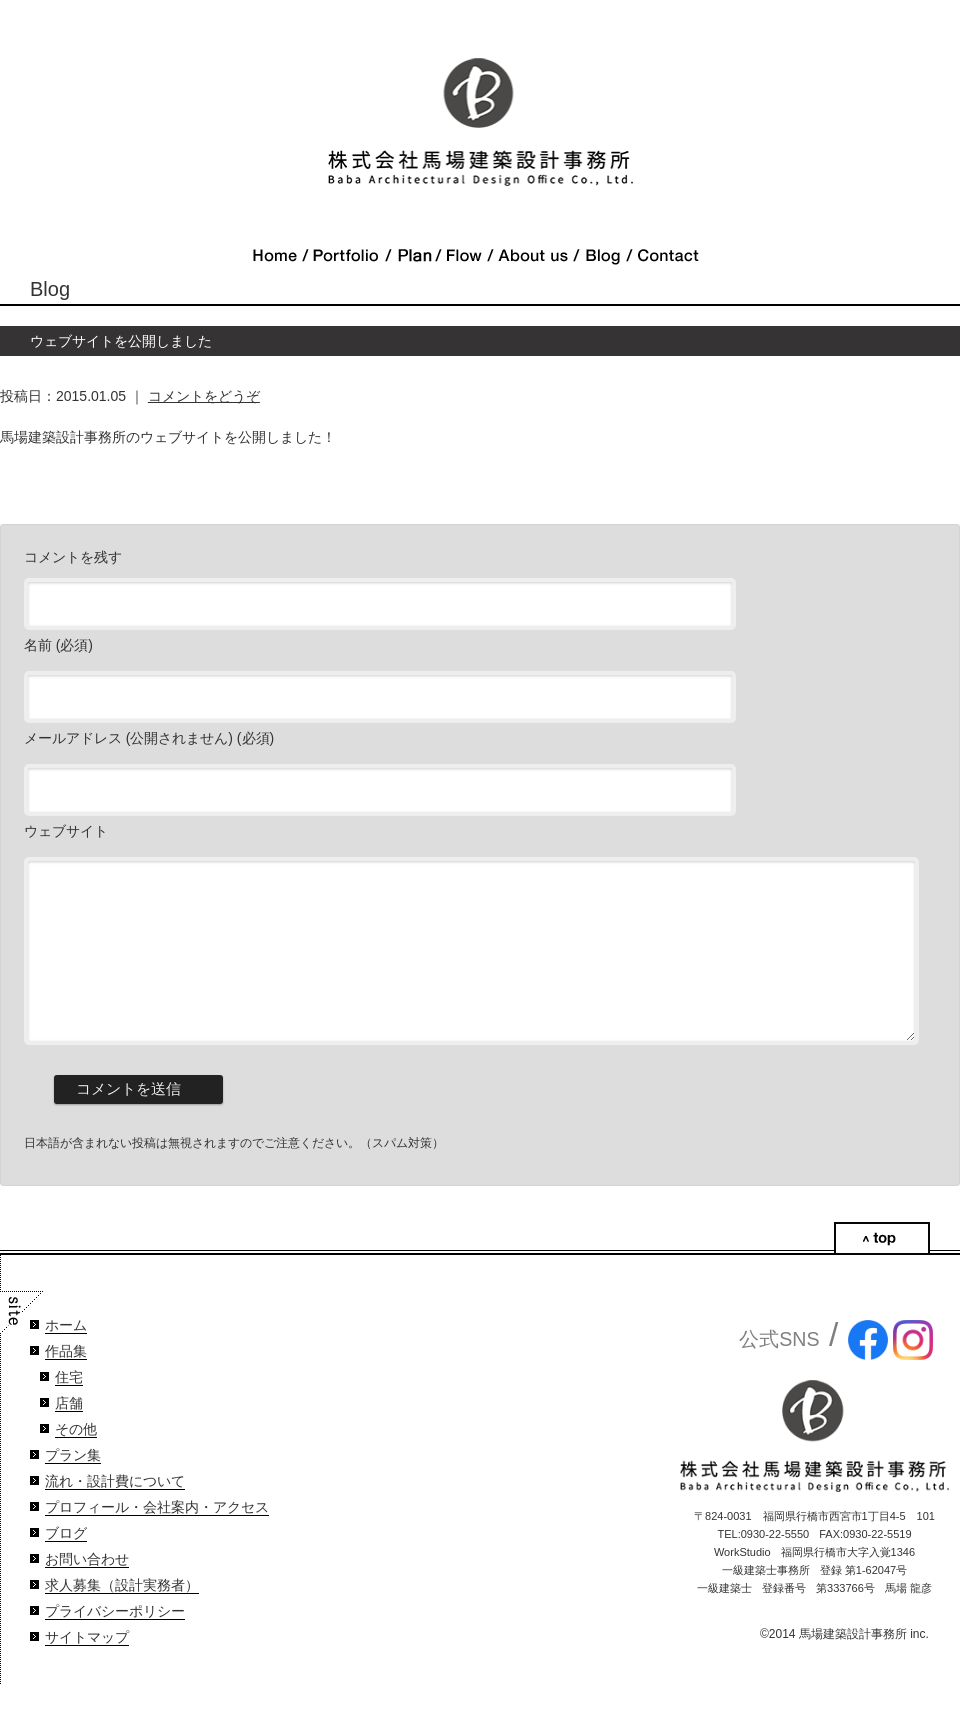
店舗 (69, 1433)
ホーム (66, 1355)
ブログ (66, 1563)
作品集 (66, 1381)
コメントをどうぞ (204, 396)
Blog (602, 256)
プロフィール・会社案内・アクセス (157, 1537)
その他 (76, 1459)
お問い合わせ (87, 1589)
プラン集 (73, 1485)
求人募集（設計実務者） (122, 1615)
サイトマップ (87, 1667)
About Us (533, 256)
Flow (464, 256)
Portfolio (346, 256)
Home (274, 256)
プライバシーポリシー (115, 1641)
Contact (668, 256)
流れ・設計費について (115, 1511)
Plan (413, 256)
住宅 (69, 1407)
